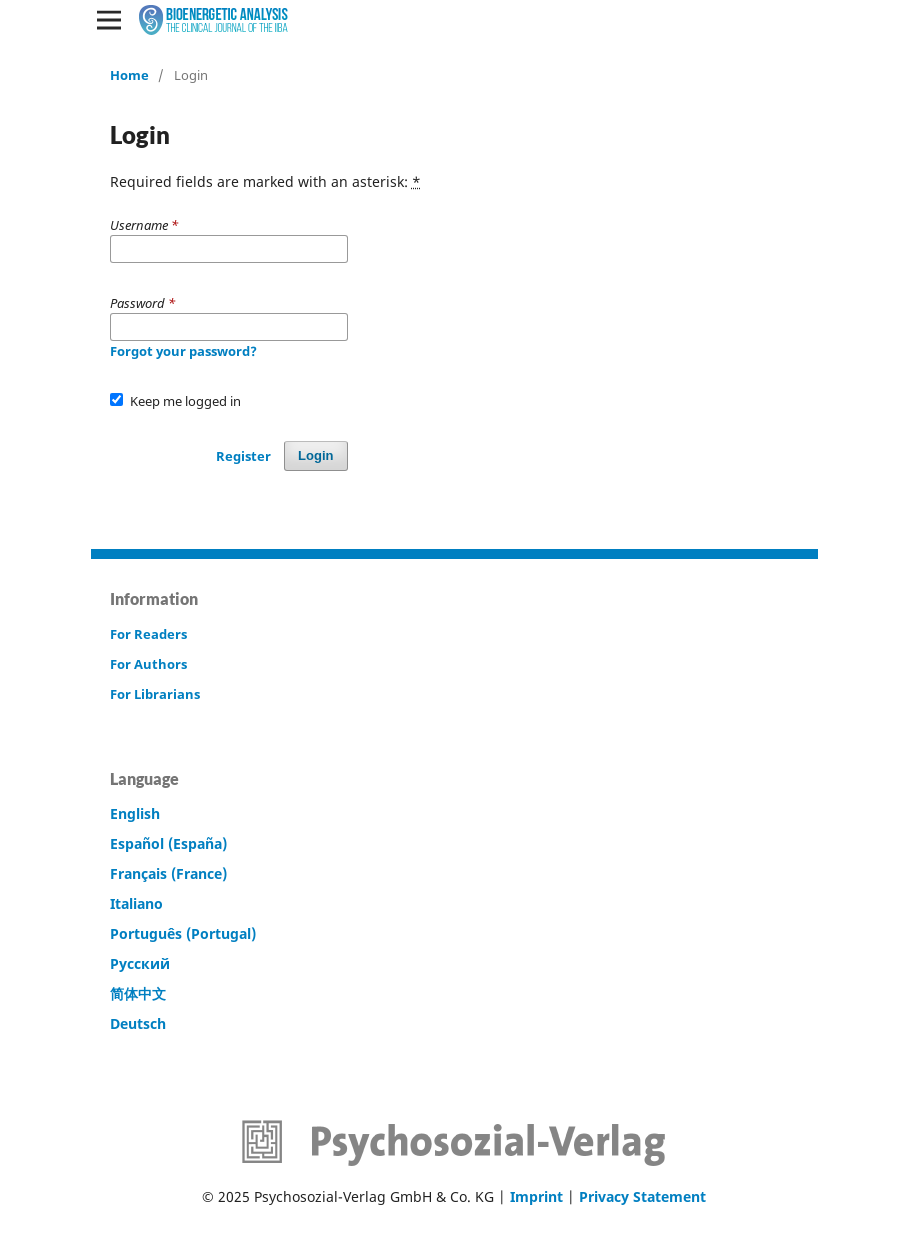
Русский (140, 963)
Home (129, 75)
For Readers (148, 634)
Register (243, 456)
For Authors (148, 664)
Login (315, 455)
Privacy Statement (642, 1196)
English (135, 813)
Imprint (536, 1196)
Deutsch (138, 1023)
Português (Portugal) (183, 933)
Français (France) (168, 873)
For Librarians (155, 694)
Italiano (136, 903)
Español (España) (168, 843)
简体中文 (138, 993)
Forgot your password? (183, 351)
